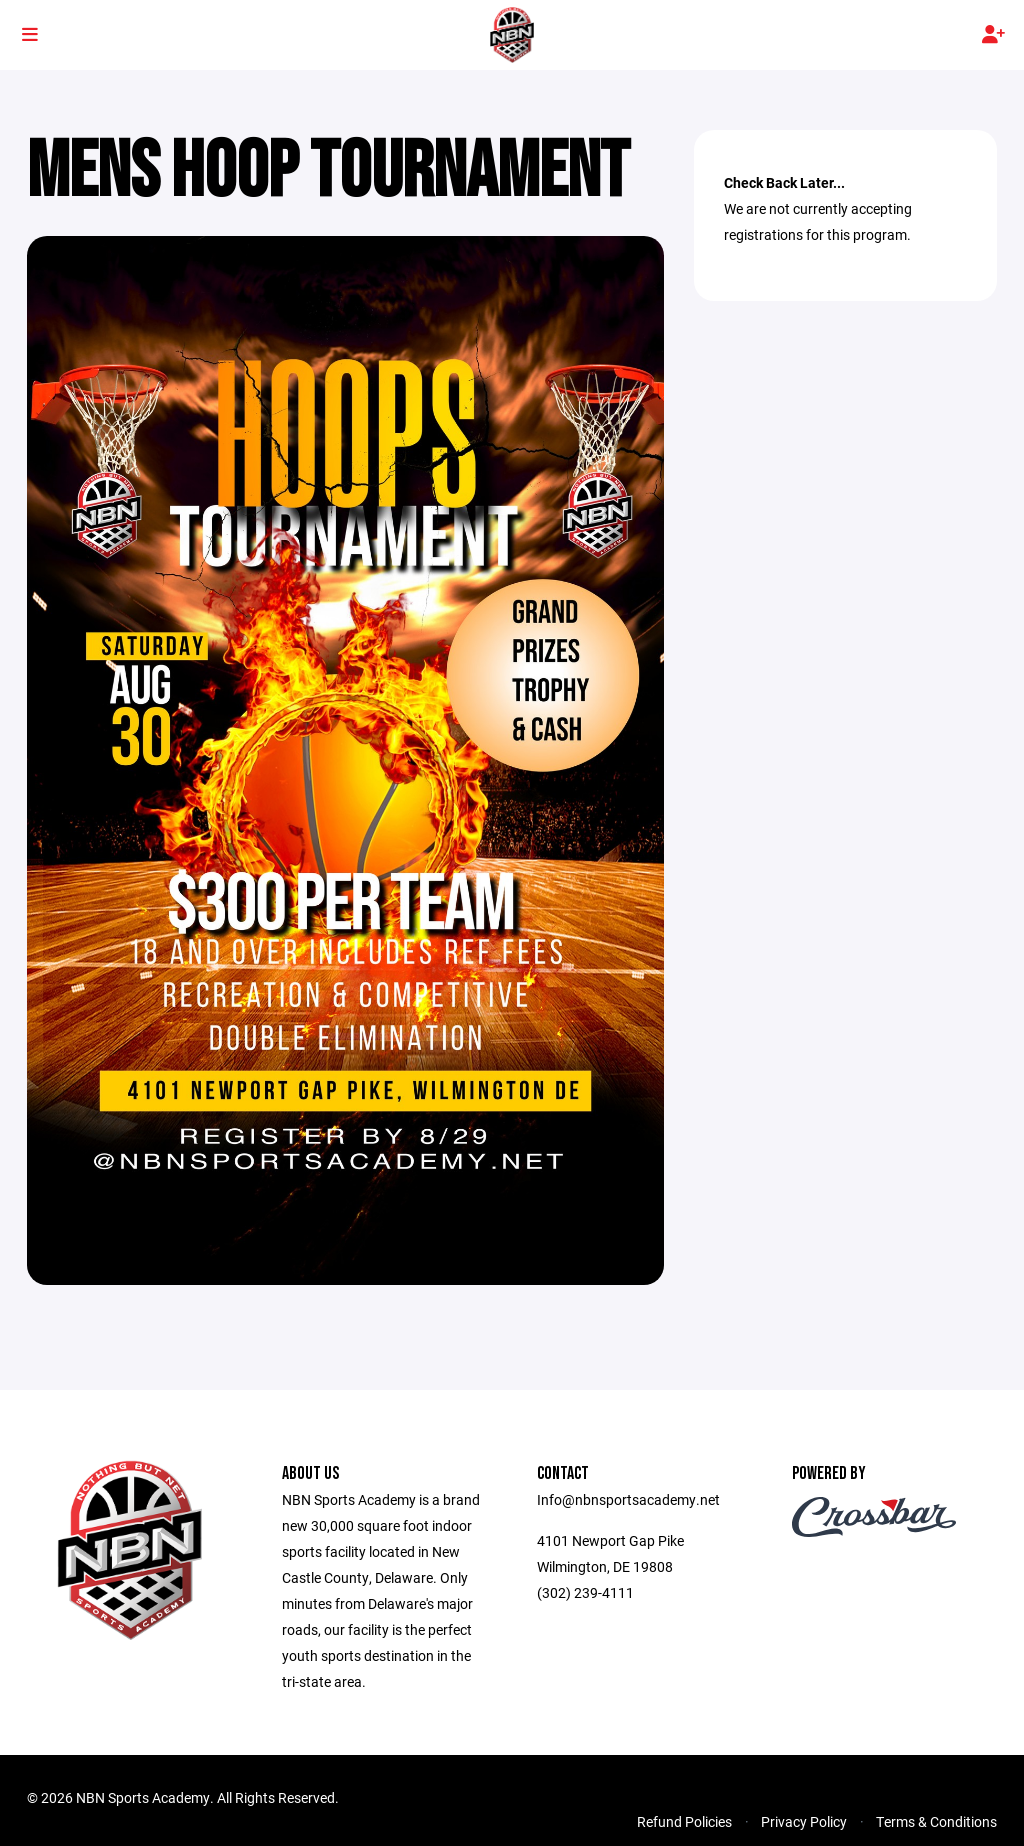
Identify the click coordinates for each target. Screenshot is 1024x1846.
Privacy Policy (804, 1821)
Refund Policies (684, 1821)
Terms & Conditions (936, 1821)
